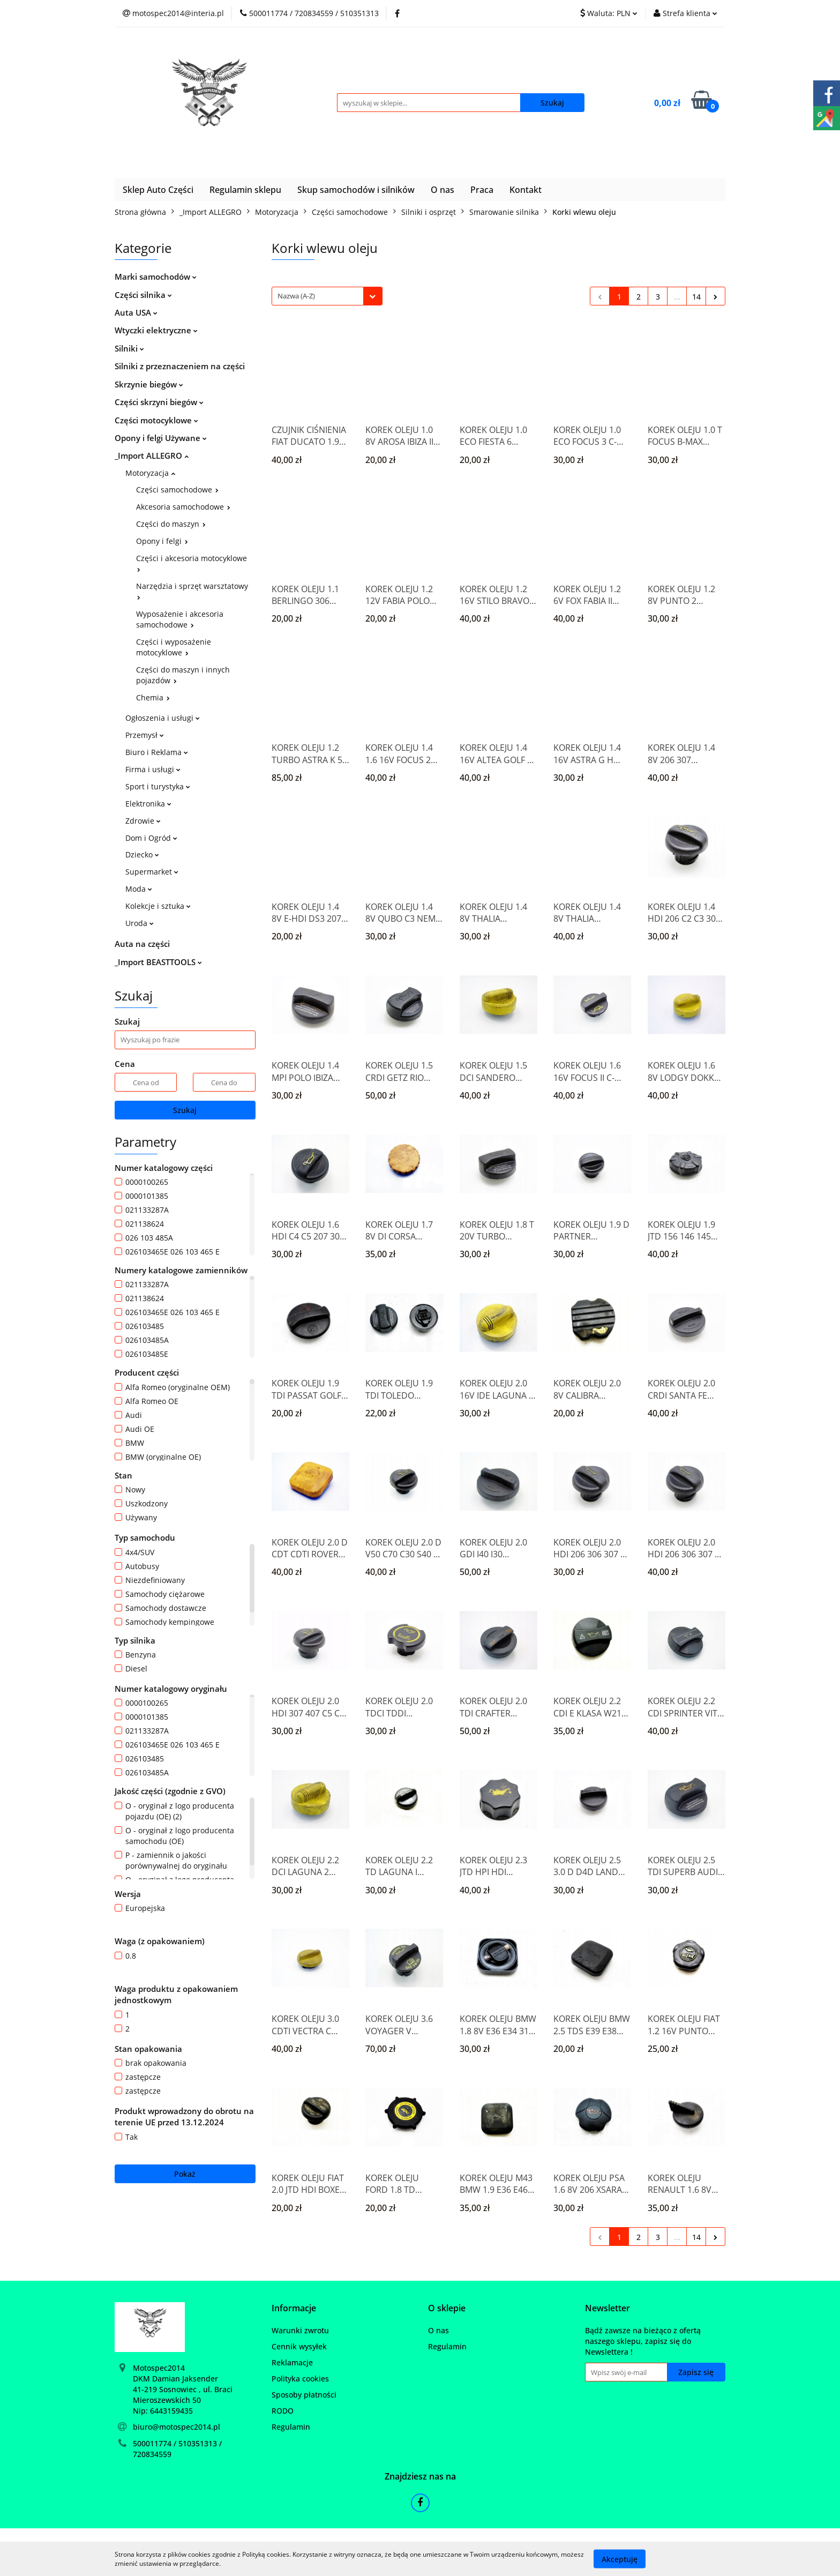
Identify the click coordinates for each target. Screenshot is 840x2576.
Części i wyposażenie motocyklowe (173, 647)
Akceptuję (620, 2558)
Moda (138, 889)
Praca (481, 190)
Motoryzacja (150, 473)
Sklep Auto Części (158, 190)
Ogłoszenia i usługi (162, 718)
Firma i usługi (153, 769)
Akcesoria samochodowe (183, 507)
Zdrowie (143, 821)
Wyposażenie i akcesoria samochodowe (179, 619)
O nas (442, 190)
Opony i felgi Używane (161, 437)
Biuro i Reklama (156, 752)
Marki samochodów (156, 276)
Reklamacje (292, 2362)
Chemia (153, 697)
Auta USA (136, 312)
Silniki (129, 348)
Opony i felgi (162, 541)
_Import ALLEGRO (152, 455)
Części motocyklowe (156, 420)
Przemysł (144, 735)
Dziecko (142, 854)
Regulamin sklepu (245, 190)
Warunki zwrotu (300, 2330)
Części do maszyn (171, 524)
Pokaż (185, 2174)
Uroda (139, 923)
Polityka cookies (300, 2378)
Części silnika (143, 294)
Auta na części (142, 943)
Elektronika (148, 803)
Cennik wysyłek (299, 2346)
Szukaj (185, 1110)
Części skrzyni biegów (159, 402)
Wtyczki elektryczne (156, 330)
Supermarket (151, 872)
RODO (283, 2411)
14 (696, 297)
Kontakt (525, 190)
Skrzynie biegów (149, 384)
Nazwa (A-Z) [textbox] (296, 296)
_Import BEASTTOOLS (158, 962)
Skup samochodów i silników (356, 190)
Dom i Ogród (151, 838)
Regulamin (291, 2427)
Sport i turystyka (157, 786)
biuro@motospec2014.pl (176, 2427)
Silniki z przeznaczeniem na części (180, 366)
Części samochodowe (177, 489)
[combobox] (327, 296)
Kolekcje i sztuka (158, 906)
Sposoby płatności (304, 2395)
